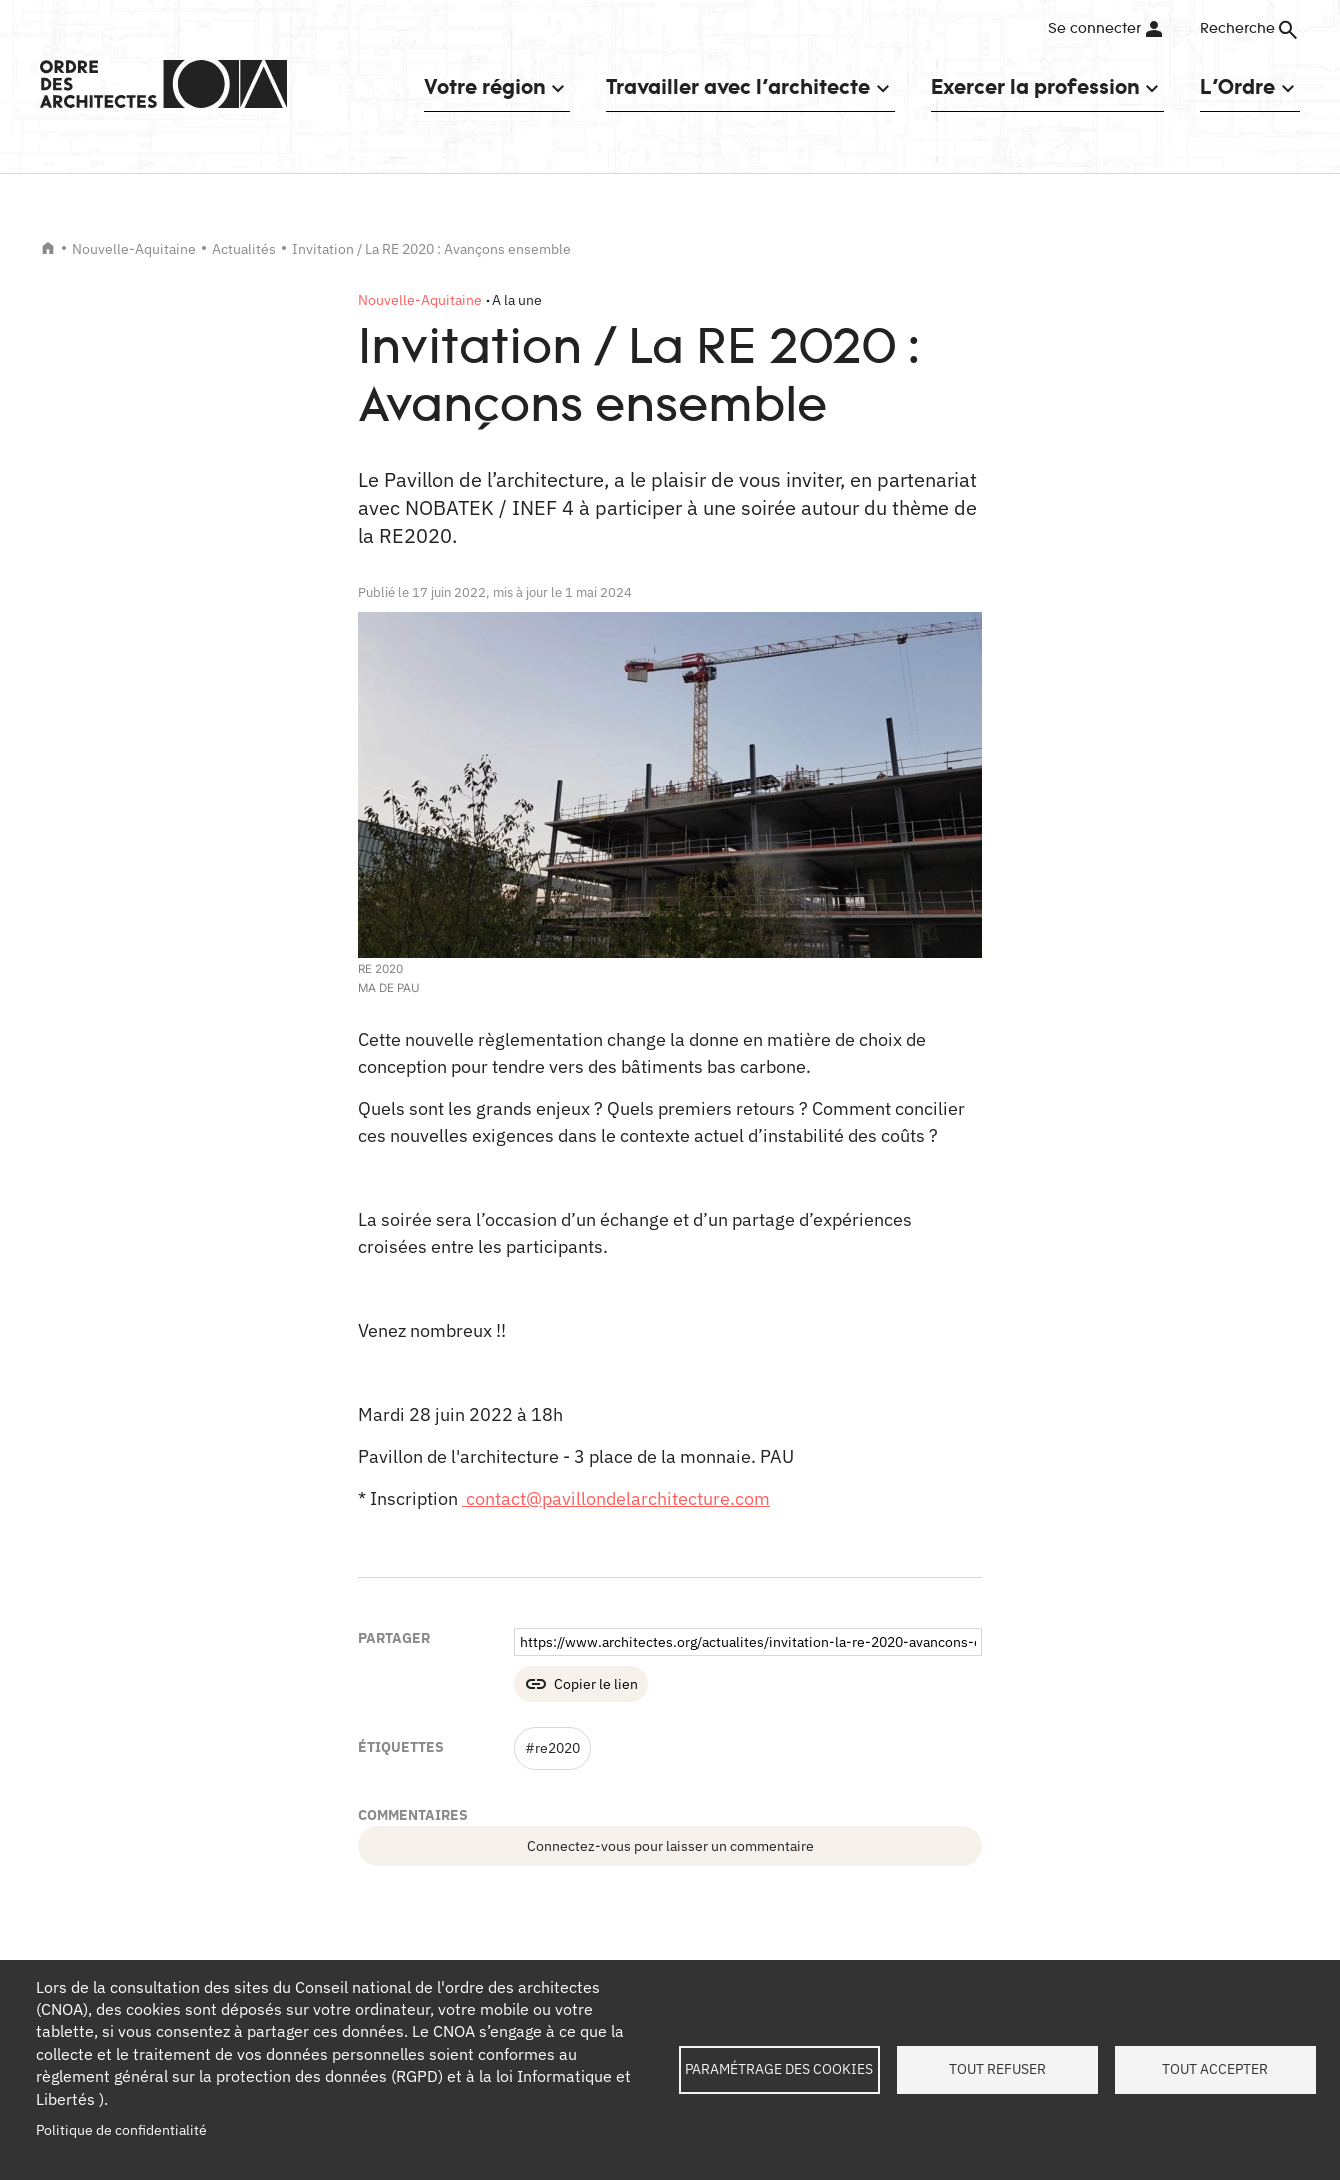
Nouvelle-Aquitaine (134, 249)
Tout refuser (997, 2069)
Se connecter (1094, 29)
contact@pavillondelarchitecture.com (616, 1498)
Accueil (48, 248)
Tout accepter (1215, 2069)
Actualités (244, 249)
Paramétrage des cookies (779, 2069)
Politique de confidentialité (121, 2130)
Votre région (484, 86)
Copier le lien (596, 1684)
